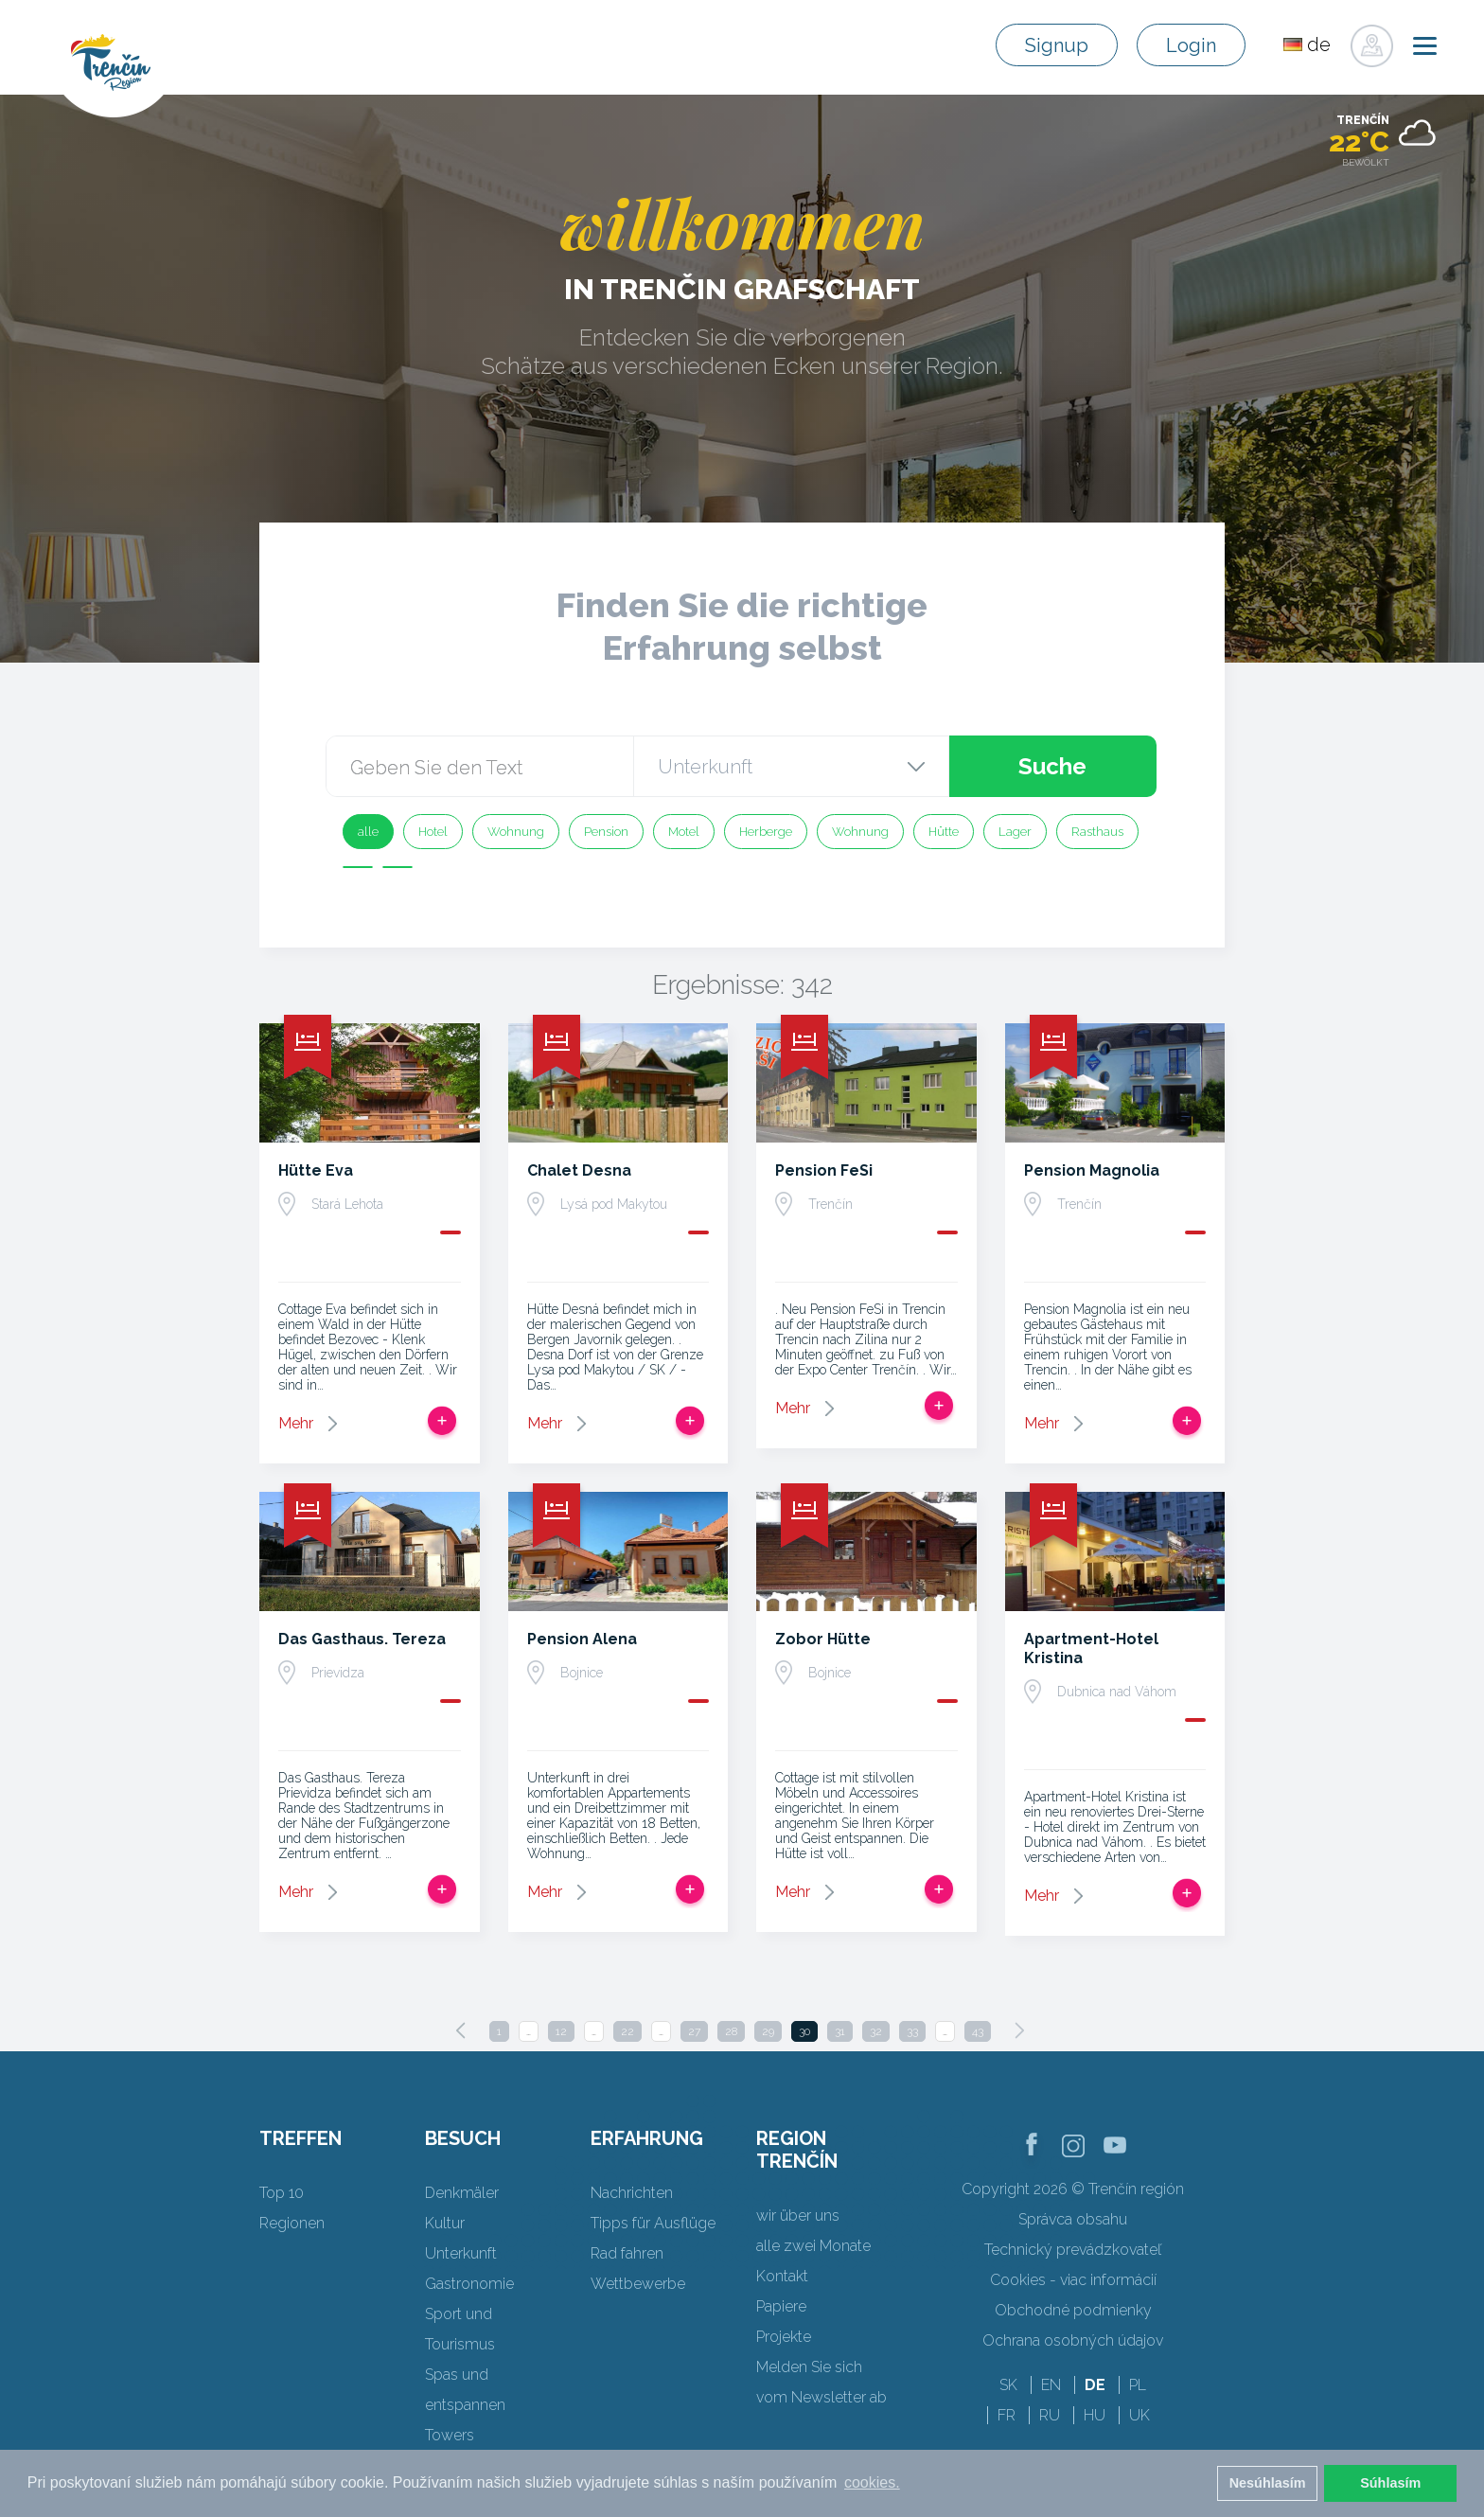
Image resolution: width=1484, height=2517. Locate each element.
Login (1191, 45)
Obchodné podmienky (1073, 2310)
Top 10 (281, 2193)
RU (1049, 2415)
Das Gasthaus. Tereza (362, 1639)
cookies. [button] (872, 2482)
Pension (606, 831)
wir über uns (797, 2216)
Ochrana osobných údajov (1072, 2340)
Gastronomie (469, 2284)
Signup (1056, 45)
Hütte (943, 831)
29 (768, 2031)
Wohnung (515, 831)
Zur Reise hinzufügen (442, 1421)
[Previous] (461, 2030)
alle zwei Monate (813, 2246)
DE (1095, 2385)
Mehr (295, 1423)
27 (694, 2031)
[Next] (1019, 2030)
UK (1139, 2415)
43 (977, 2031)
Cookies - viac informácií (1073, 2280)
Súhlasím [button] (1390, 2482)
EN (1051, 2385)
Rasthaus (1097, 831)
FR (1007, 2415)
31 (840, 2031)
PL (1137, 2385)
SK (1008, 2385)
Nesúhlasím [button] (1267, 2482)
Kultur (445, 2223)
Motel (683, 831)
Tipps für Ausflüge (653, 2223)
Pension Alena (582, 1639)
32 (876, 2031)
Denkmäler (462, 2193)
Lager (1015, 831)
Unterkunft (461, 2253)
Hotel (433, 831)
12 (561, 2031)
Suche (1052, 766)
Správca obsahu (1072, 2219)
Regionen (292, 2223)
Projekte (783, 2337)
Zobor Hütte (823, 1639)
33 (912, 2031)
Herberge (765, 831)
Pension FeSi (824, 1170)
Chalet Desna (579, 1170)
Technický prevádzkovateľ (1072, 2250)
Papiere (781, 2306)
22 (627, 2031)
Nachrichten (632, 2193)
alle (368, 831)
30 (804, 2031)
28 (731, 2031)
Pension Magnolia (1091, 1170)
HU (1094, 2415)
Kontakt (782, 2276)
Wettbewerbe (638, 2284)
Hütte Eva (315, 1170)
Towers (449, 2435)
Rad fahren (627, 2253)
